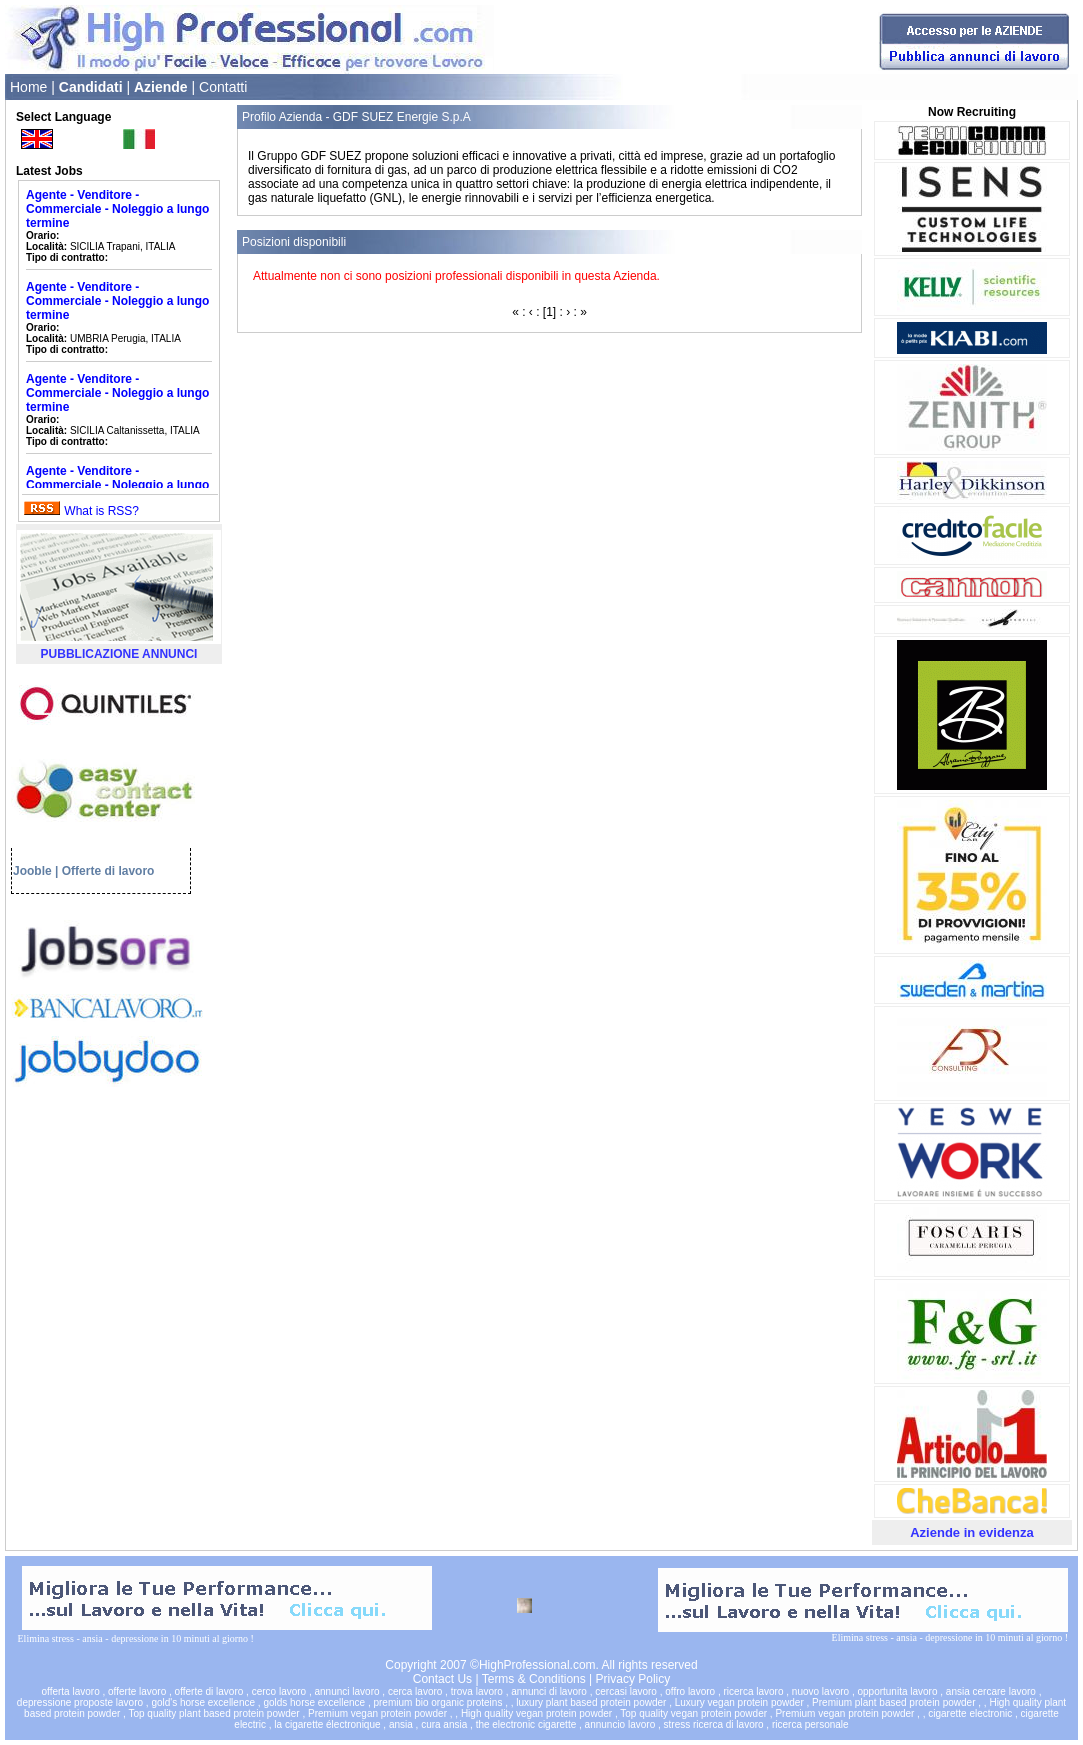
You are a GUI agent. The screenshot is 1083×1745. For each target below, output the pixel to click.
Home (28, 87)
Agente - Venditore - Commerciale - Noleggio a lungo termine (117, 209)
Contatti (223, 87)
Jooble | (35, 871)
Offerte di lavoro (108, 871)
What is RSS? (101, 511)
